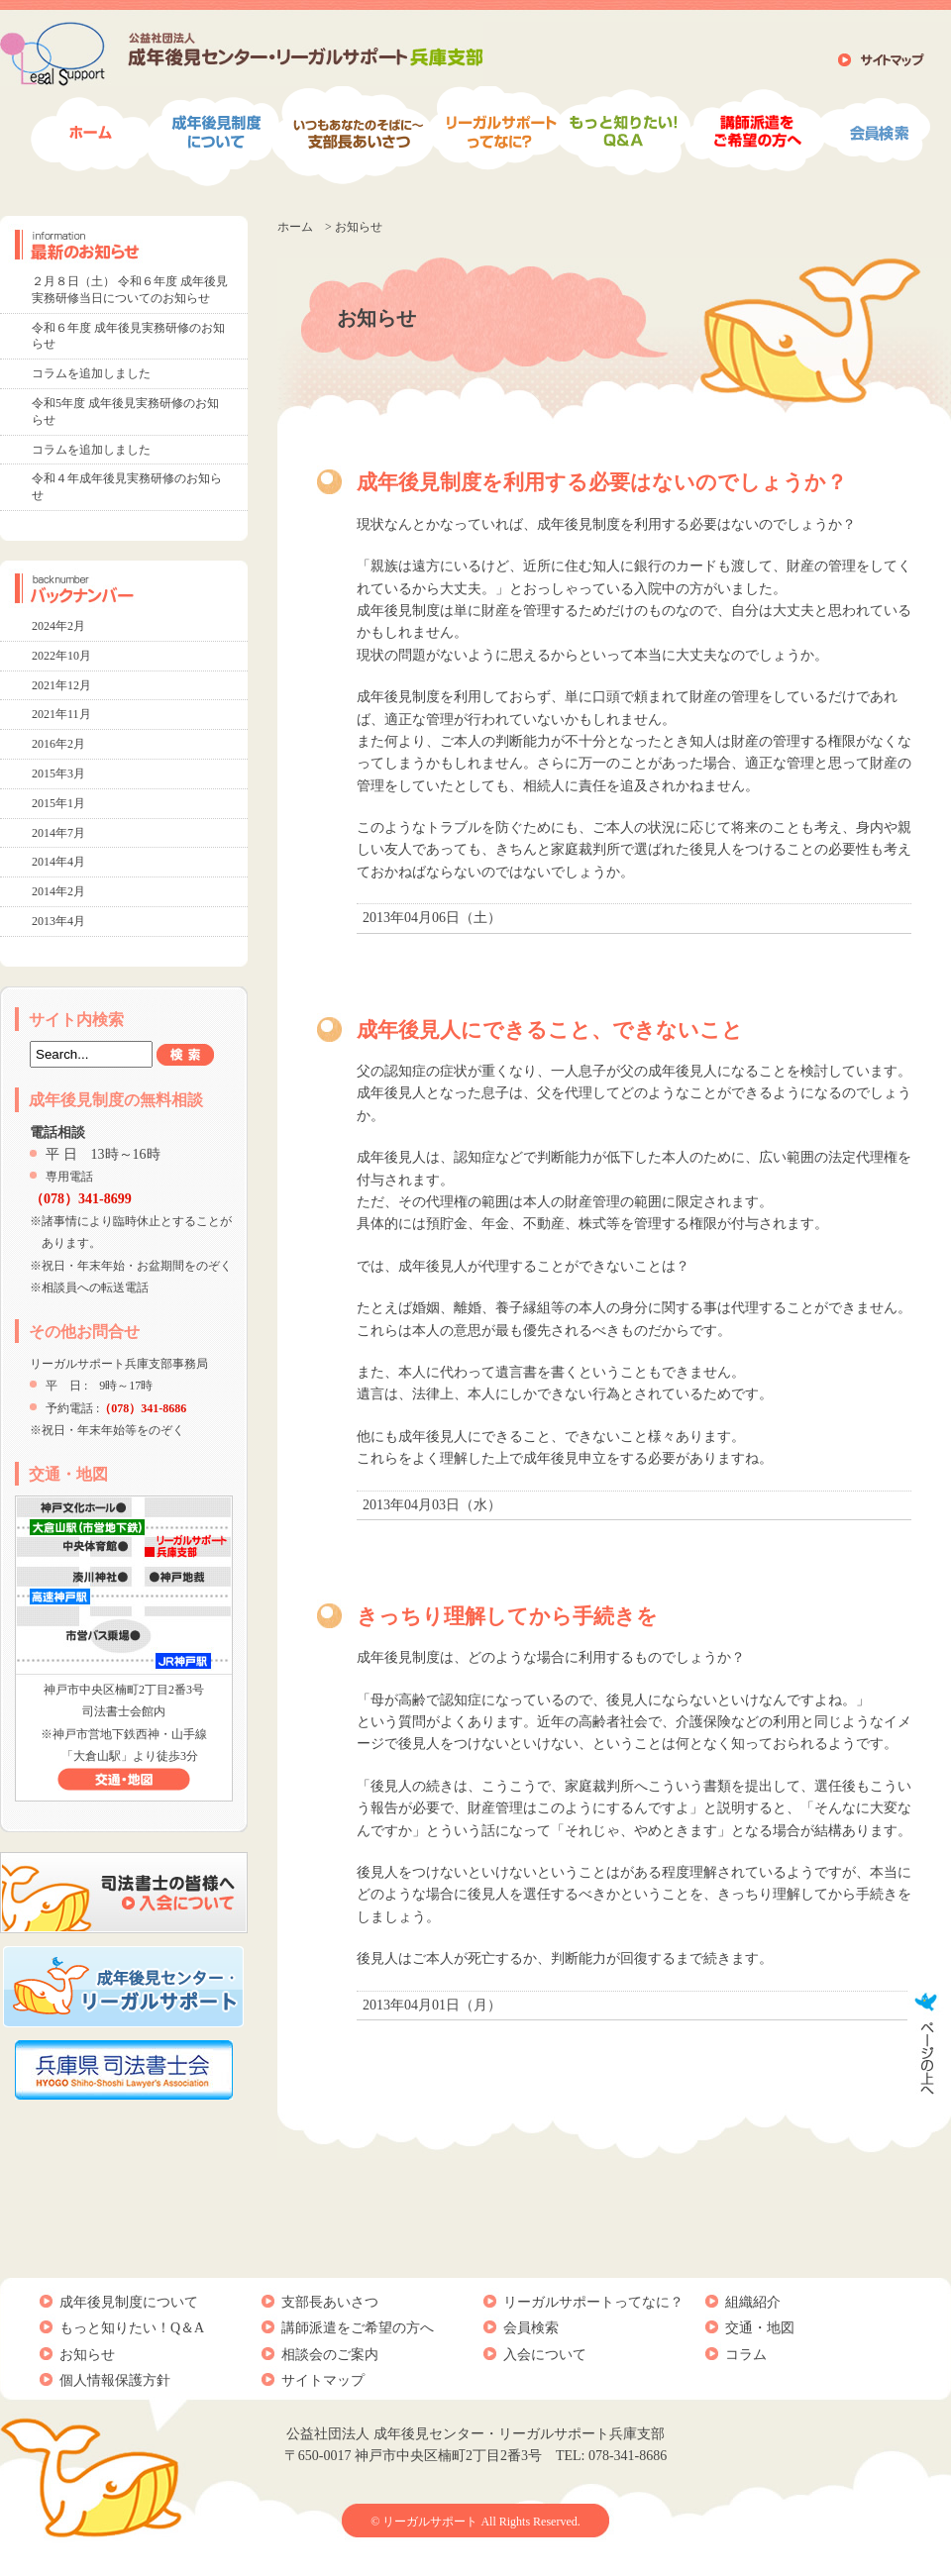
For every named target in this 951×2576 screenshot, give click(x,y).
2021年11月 (61, 714)
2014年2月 (58, 891)
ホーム (295, 227)
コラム (746, 2354)
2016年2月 (58, 744)
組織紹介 (753, 2302)
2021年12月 (61, 685)
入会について (544, 2354)
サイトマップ (323, 2380)
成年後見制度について (128, 2302)
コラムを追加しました (91, 373)
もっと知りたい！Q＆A (131, 2327)
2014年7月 (58, 833)
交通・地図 (759, 2327)
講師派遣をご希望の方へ (357, 2327)
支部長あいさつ (329, 2302)
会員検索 (531, 2327)
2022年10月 (61, 656)
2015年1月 (58, 803)
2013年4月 (58, 921)
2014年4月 (58, 862)
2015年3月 (58, 773)
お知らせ (87, 2354)
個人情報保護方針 (114, 2380)
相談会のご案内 (329, 2354)
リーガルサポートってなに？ (593, 2302)
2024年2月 (58, 626)
